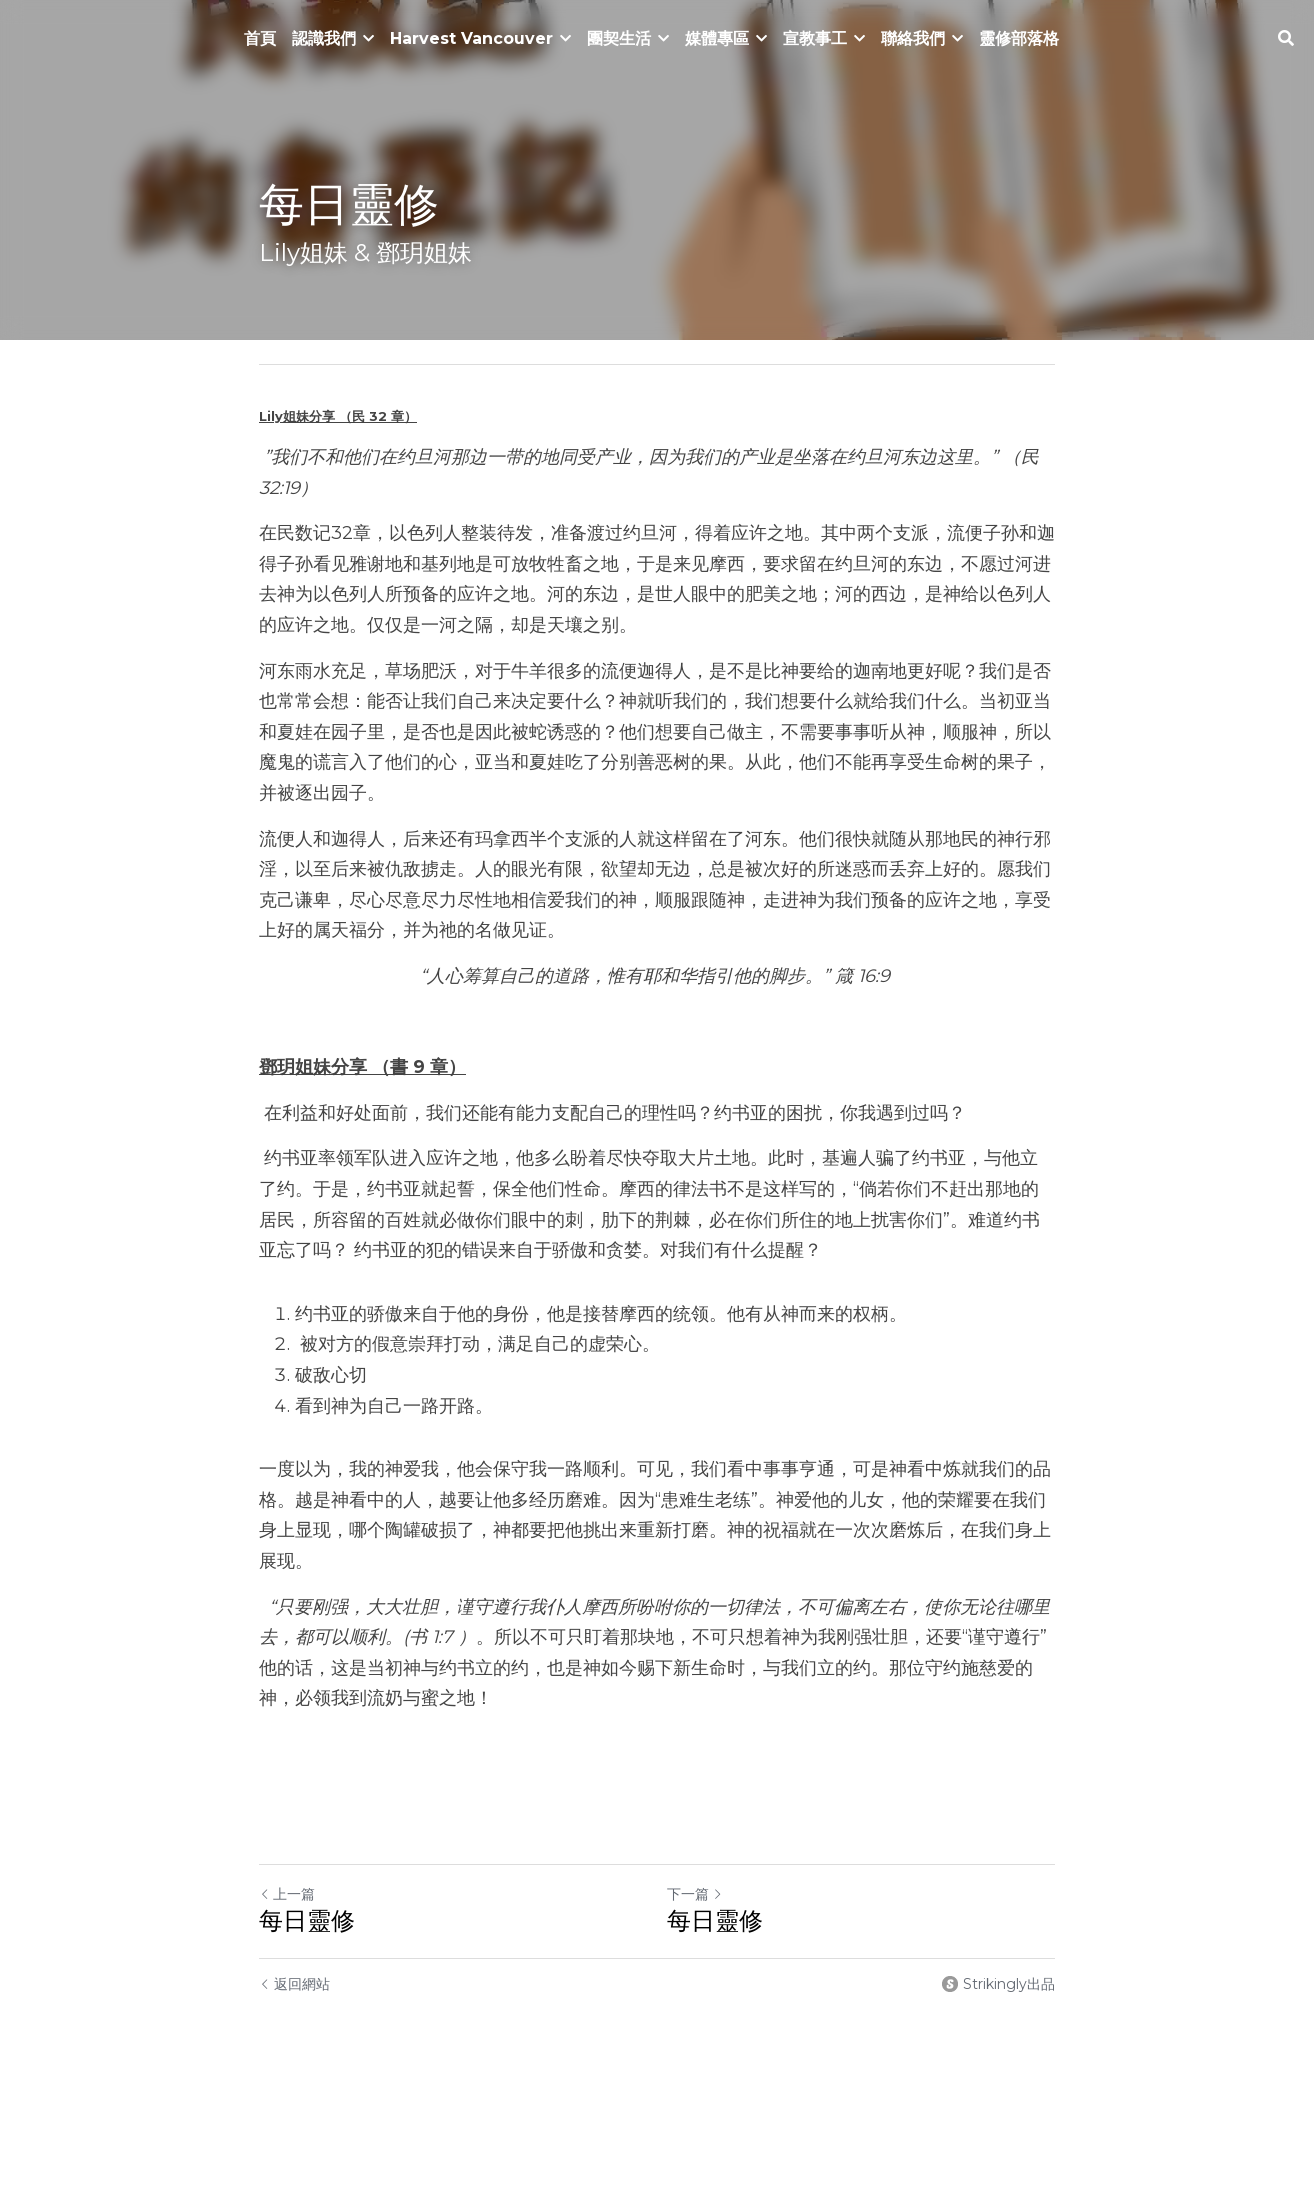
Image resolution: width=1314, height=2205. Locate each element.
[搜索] (1286, 38)
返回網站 (294, 1984)
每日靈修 (307, 1920)
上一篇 (287, 1894)
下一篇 (695, 1894)
